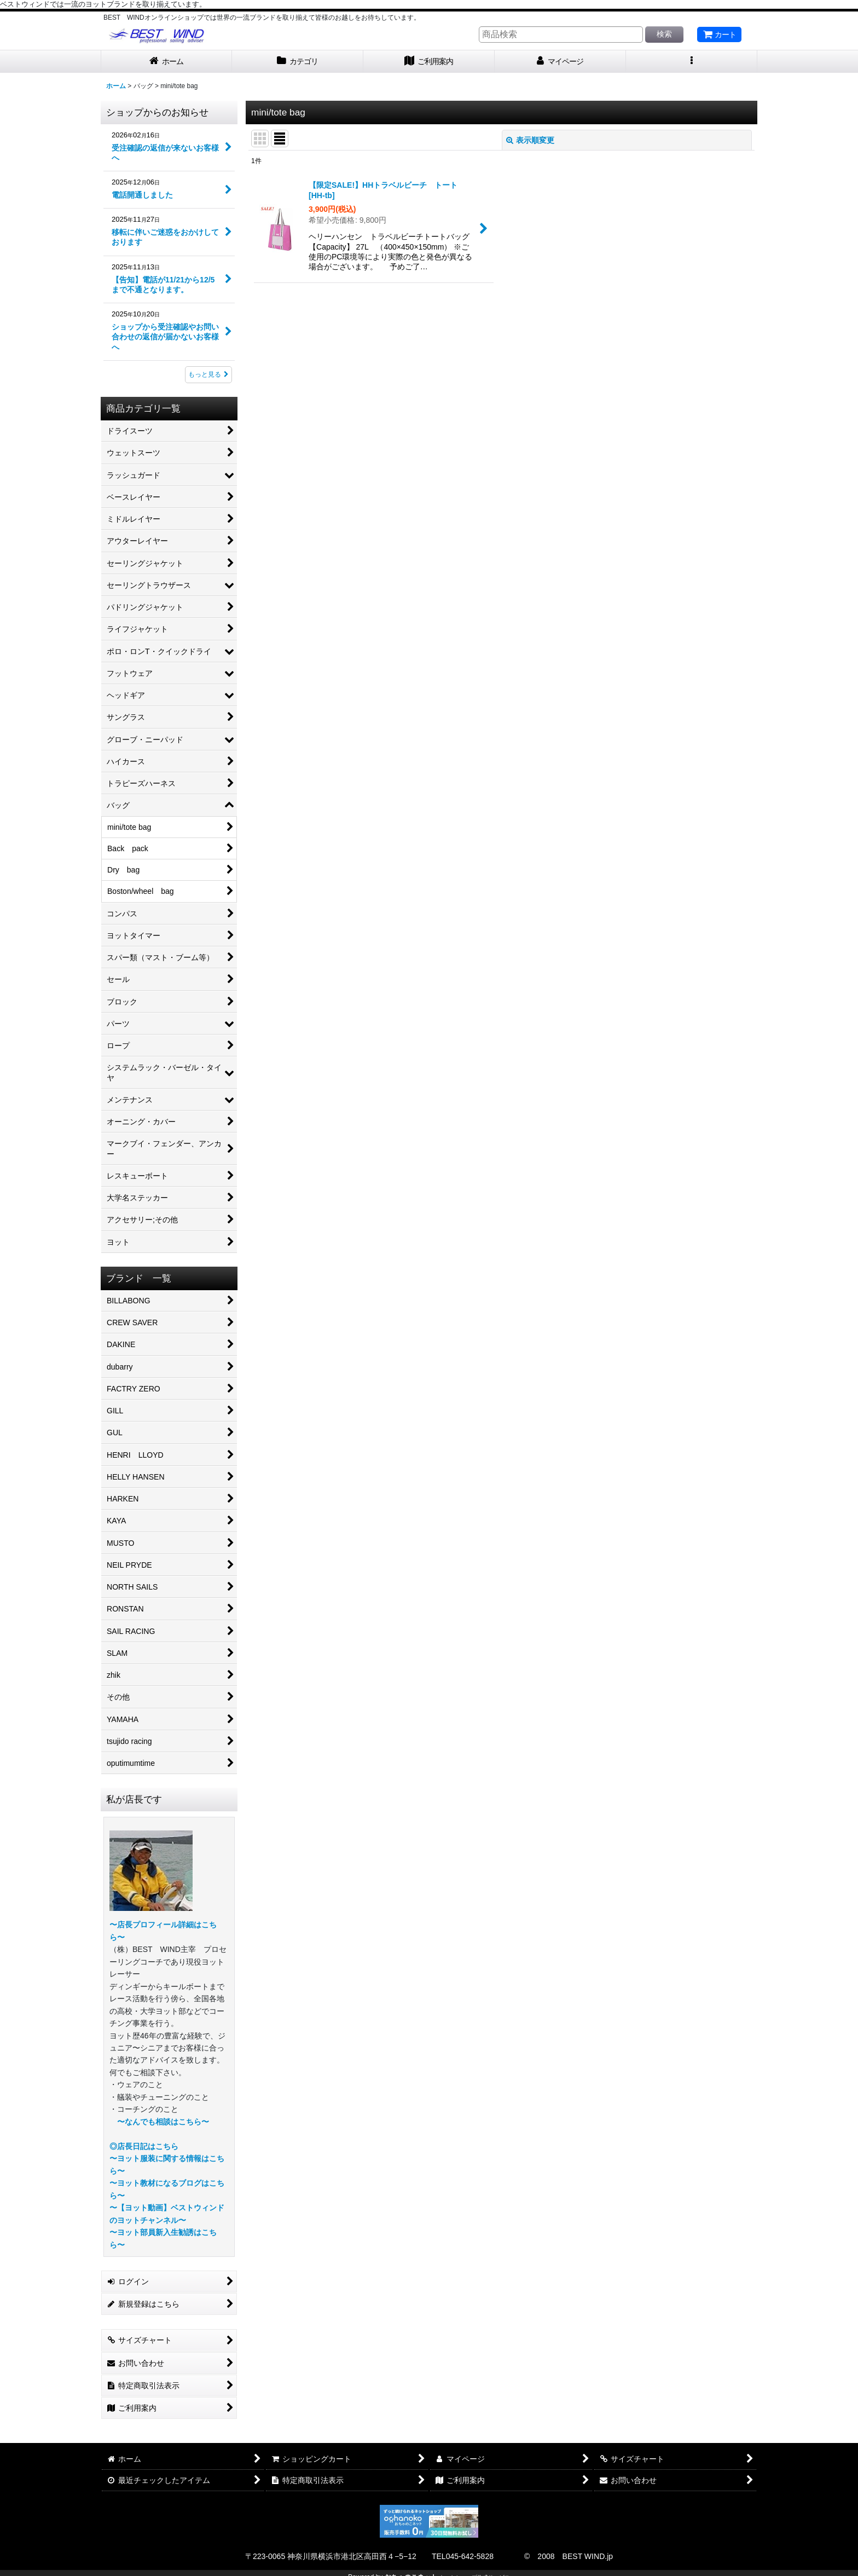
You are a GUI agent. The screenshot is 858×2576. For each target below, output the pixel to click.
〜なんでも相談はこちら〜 (163, 2121)
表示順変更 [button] (530, 140)
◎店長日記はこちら (143, 2146)
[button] (691, 61)
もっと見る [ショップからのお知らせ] (208, 374)
